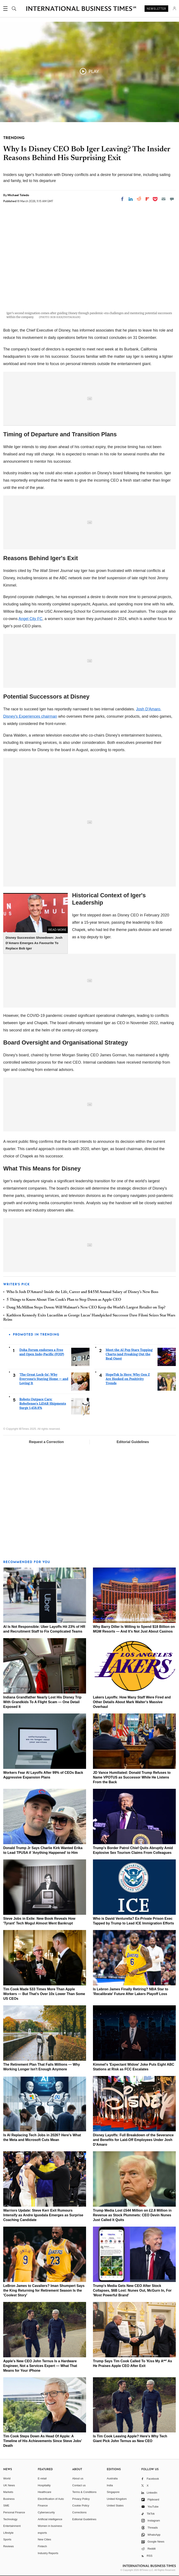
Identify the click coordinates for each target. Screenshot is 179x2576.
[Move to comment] (172, 199)
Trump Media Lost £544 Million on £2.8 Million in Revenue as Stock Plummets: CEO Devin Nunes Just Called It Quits (132, 2215)
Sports (7, 2539)
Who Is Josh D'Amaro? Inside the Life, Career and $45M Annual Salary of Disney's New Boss (82, 1292)
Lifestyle (8, 2532)
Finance (43, 2505)
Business (9, 2498)
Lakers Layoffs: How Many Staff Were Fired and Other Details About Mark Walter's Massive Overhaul (132, 1702)
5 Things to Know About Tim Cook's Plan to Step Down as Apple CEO (63, 1300)
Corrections (79, 2512)
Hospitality (44, 2485)
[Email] (163, 199)
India (110, 2485)
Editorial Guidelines (133, 1442)
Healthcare (44, 2492)
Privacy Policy (81, 2498)
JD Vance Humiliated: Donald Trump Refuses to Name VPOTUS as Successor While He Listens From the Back (132, 1777)
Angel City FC (30, 619)
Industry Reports (48, 2553)
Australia (112, 2478)
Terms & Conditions (84, 2492)
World (7, 2478)
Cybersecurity (46, 2512)
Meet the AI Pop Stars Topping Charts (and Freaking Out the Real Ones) (129, 1354)
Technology (10, 2519)
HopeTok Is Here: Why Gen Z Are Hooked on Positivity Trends (128, 1378)
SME (6, 2505)
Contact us (79, 2485)
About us (77, 2478)
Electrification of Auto (51, 2498)
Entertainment (12, 2525)
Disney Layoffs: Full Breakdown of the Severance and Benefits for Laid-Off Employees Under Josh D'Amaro (133, 2139)
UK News (9, 2485)
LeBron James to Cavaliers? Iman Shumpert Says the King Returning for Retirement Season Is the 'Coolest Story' (44, 2290)
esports (42, 2532)
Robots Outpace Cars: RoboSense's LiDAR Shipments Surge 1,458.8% (42, 1403)
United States (115, 2505)
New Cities (44, 2539)
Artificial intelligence (50, 2519)
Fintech (42, 2546)
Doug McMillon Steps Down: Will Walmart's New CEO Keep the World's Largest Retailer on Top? (85, 1308)
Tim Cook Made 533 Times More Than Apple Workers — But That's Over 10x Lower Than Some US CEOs (44, 1993)
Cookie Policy (80, 2505)
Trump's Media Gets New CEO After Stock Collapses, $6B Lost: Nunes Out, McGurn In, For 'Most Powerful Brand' (132, 2290)
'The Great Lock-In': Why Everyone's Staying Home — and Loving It (43, 1378)
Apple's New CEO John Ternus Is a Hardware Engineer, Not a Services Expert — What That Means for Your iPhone (40, 2365)
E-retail (42, 2478)
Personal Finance (14, 2512)
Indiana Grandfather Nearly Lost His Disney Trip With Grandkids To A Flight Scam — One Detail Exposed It (42, 1702)
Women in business (50, 2525)
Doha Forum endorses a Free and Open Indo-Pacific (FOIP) (41, 1352)
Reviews (8, 2546)
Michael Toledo (18, 195)
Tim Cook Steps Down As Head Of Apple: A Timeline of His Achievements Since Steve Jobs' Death (42, 2440)
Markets (8, 2492)
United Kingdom (117, 2498)
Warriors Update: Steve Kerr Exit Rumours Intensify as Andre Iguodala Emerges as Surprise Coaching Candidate (43, 2215)
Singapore (113, 2492)
